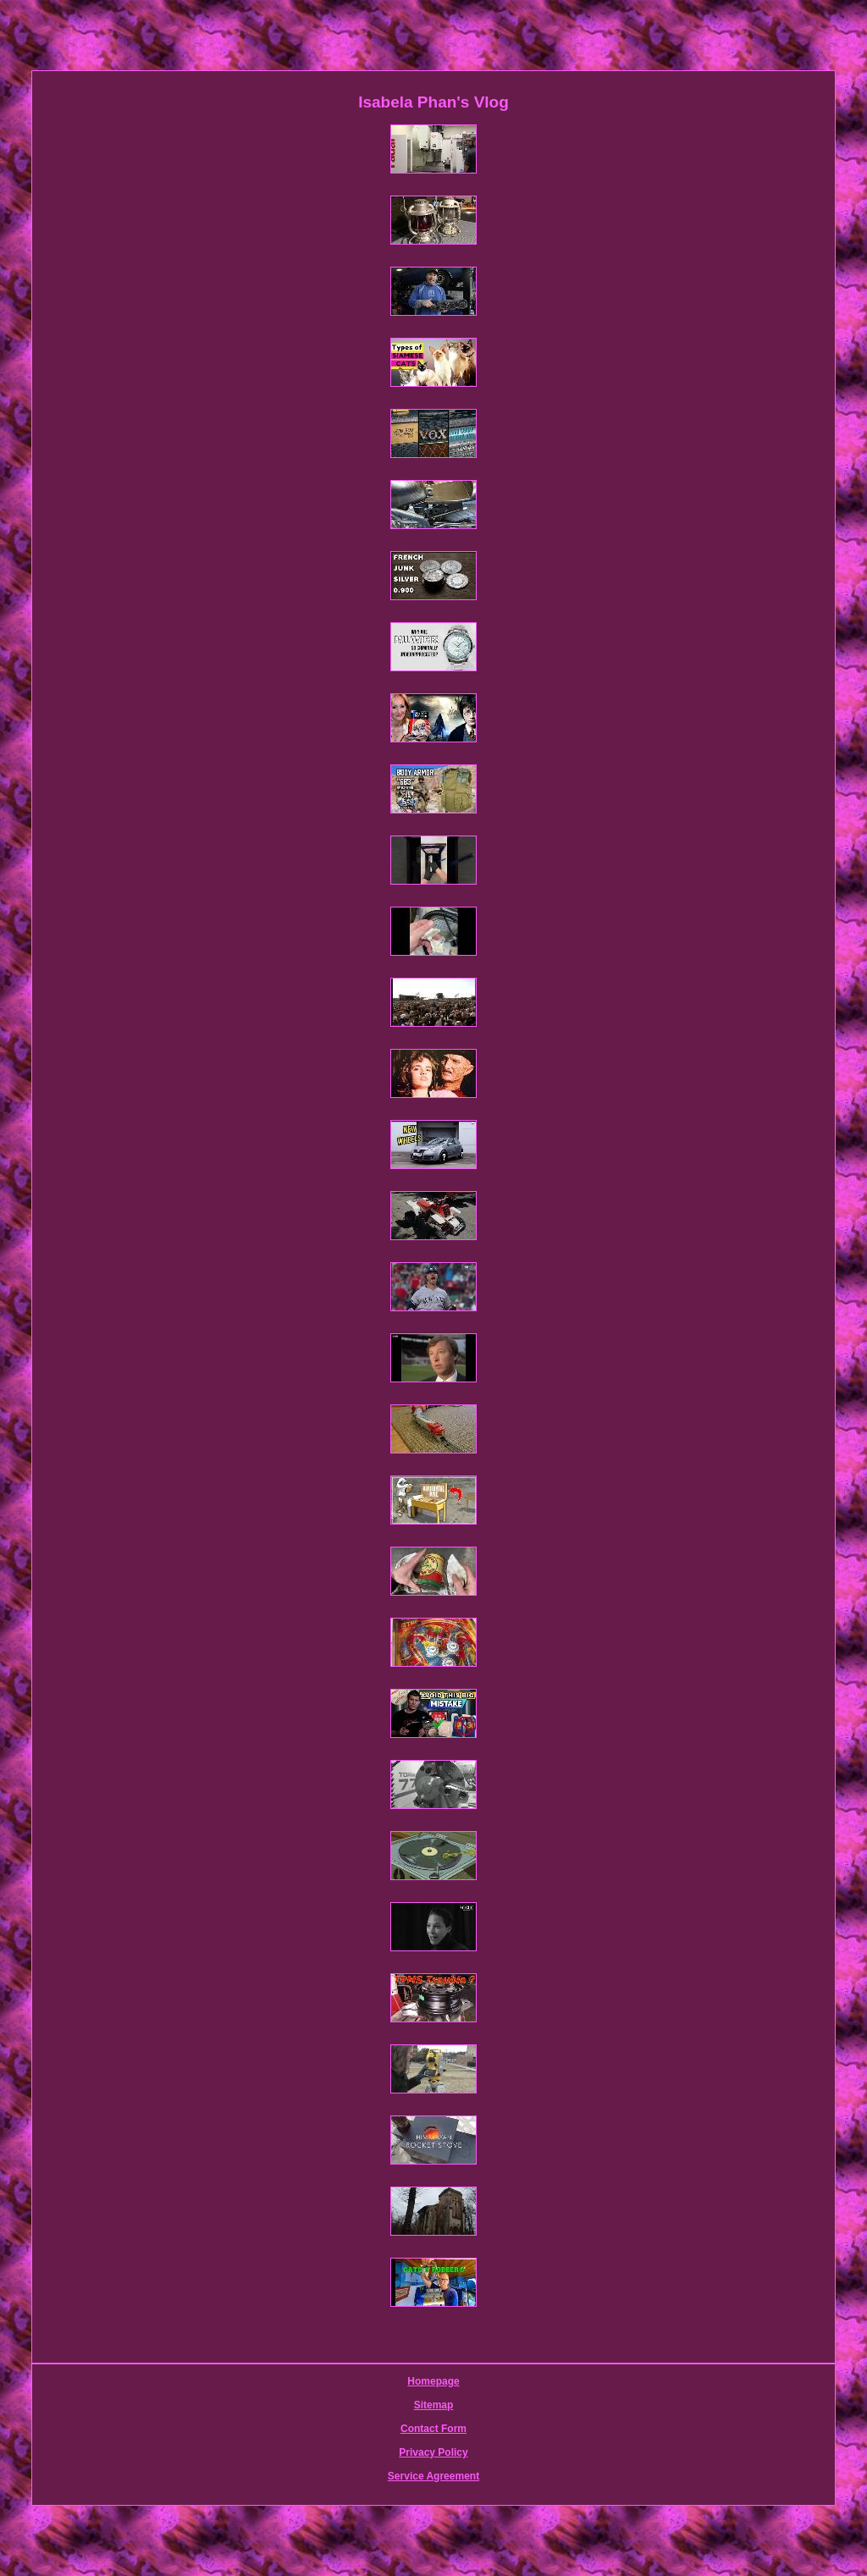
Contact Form (433, 2429)
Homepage (433, 2381)
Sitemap (434, 2405)
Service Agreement (433, 2476)
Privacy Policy (433, 2452)
